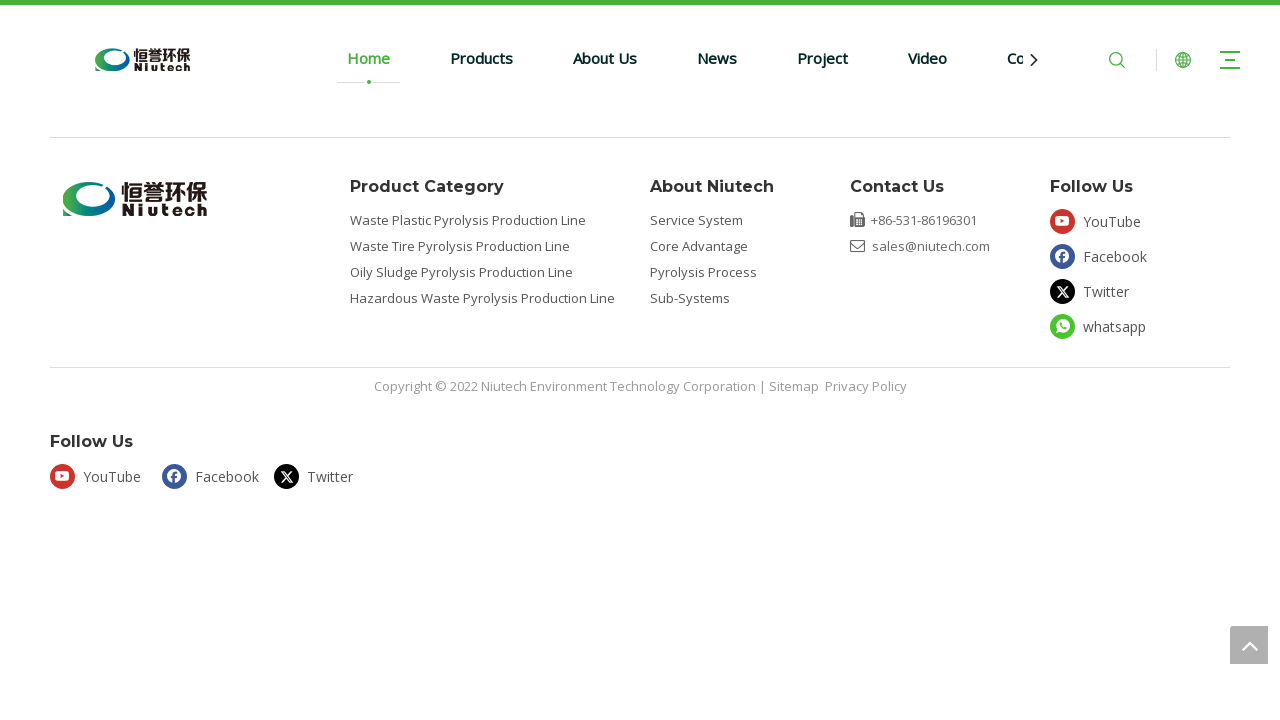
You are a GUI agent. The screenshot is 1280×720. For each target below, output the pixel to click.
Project (822, 58)
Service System (696, 220)
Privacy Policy (866, 386)
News (717, 58)
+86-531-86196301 (924, 220)
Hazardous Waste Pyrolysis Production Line (482, 298)
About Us (605, 58)
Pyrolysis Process (703, 272)
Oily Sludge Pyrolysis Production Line (461, 272)
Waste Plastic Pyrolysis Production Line (468, 220)
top (1249, 645)
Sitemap (794, 386)
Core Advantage (699, 246)
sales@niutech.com (931, 246)
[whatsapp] (1101, 326)
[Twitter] (1101, 290)
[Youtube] (1101, 220)
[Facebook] (1101, 255)
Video (927, 58)
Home (368, 58)
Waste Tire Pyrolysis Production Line (460, 246)
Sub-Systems (690, 298)
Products (481, 58)
